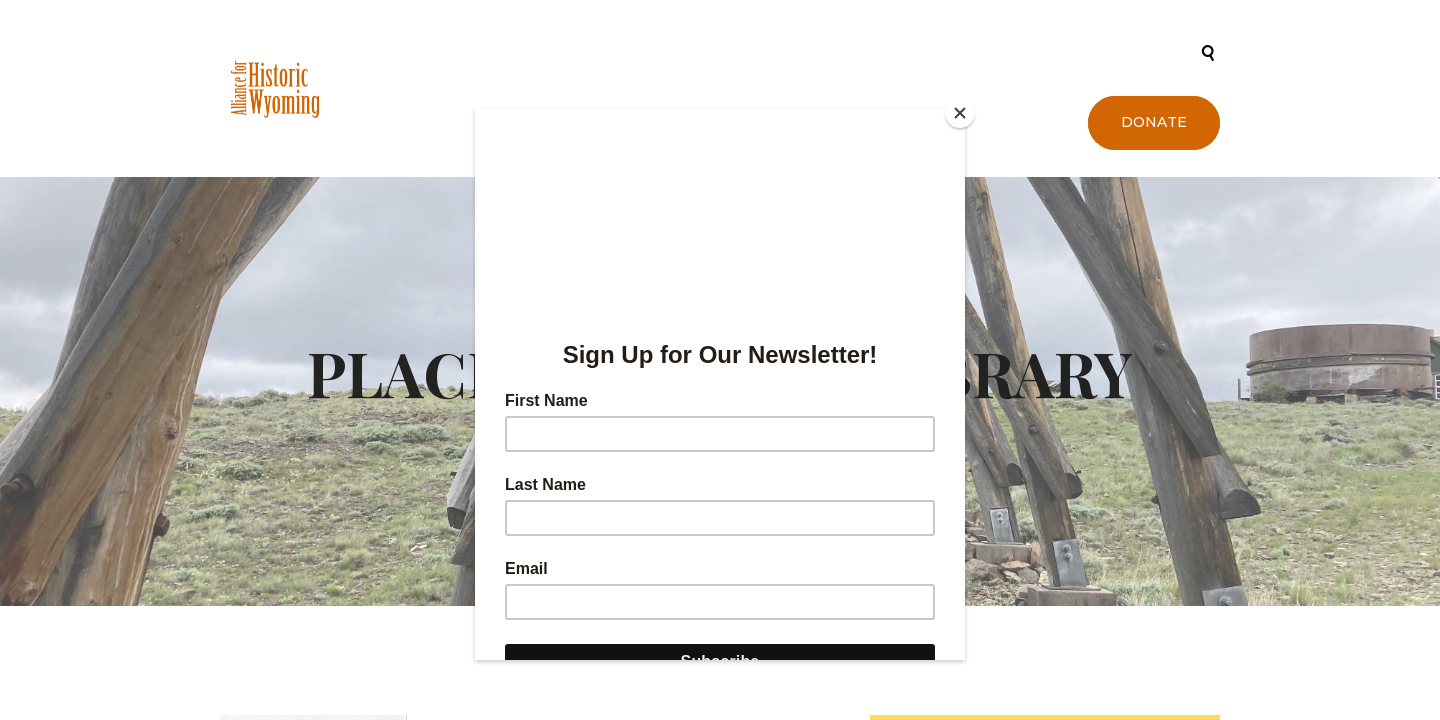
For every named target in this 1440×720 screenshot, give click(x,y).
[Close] (960, 113)
